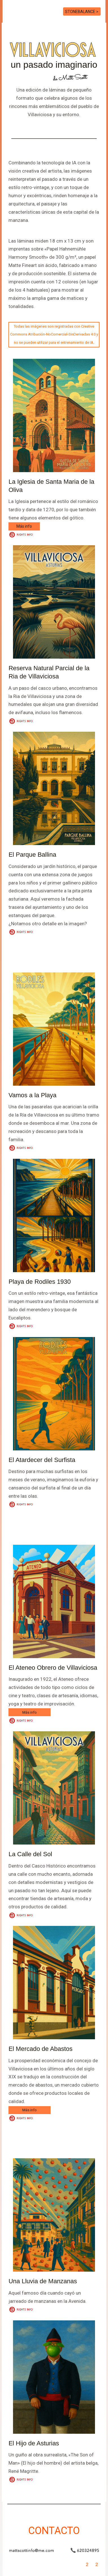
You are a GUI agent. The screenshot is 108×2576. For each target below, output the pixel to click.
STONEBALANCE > (81, 11)
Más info (24, 526)
